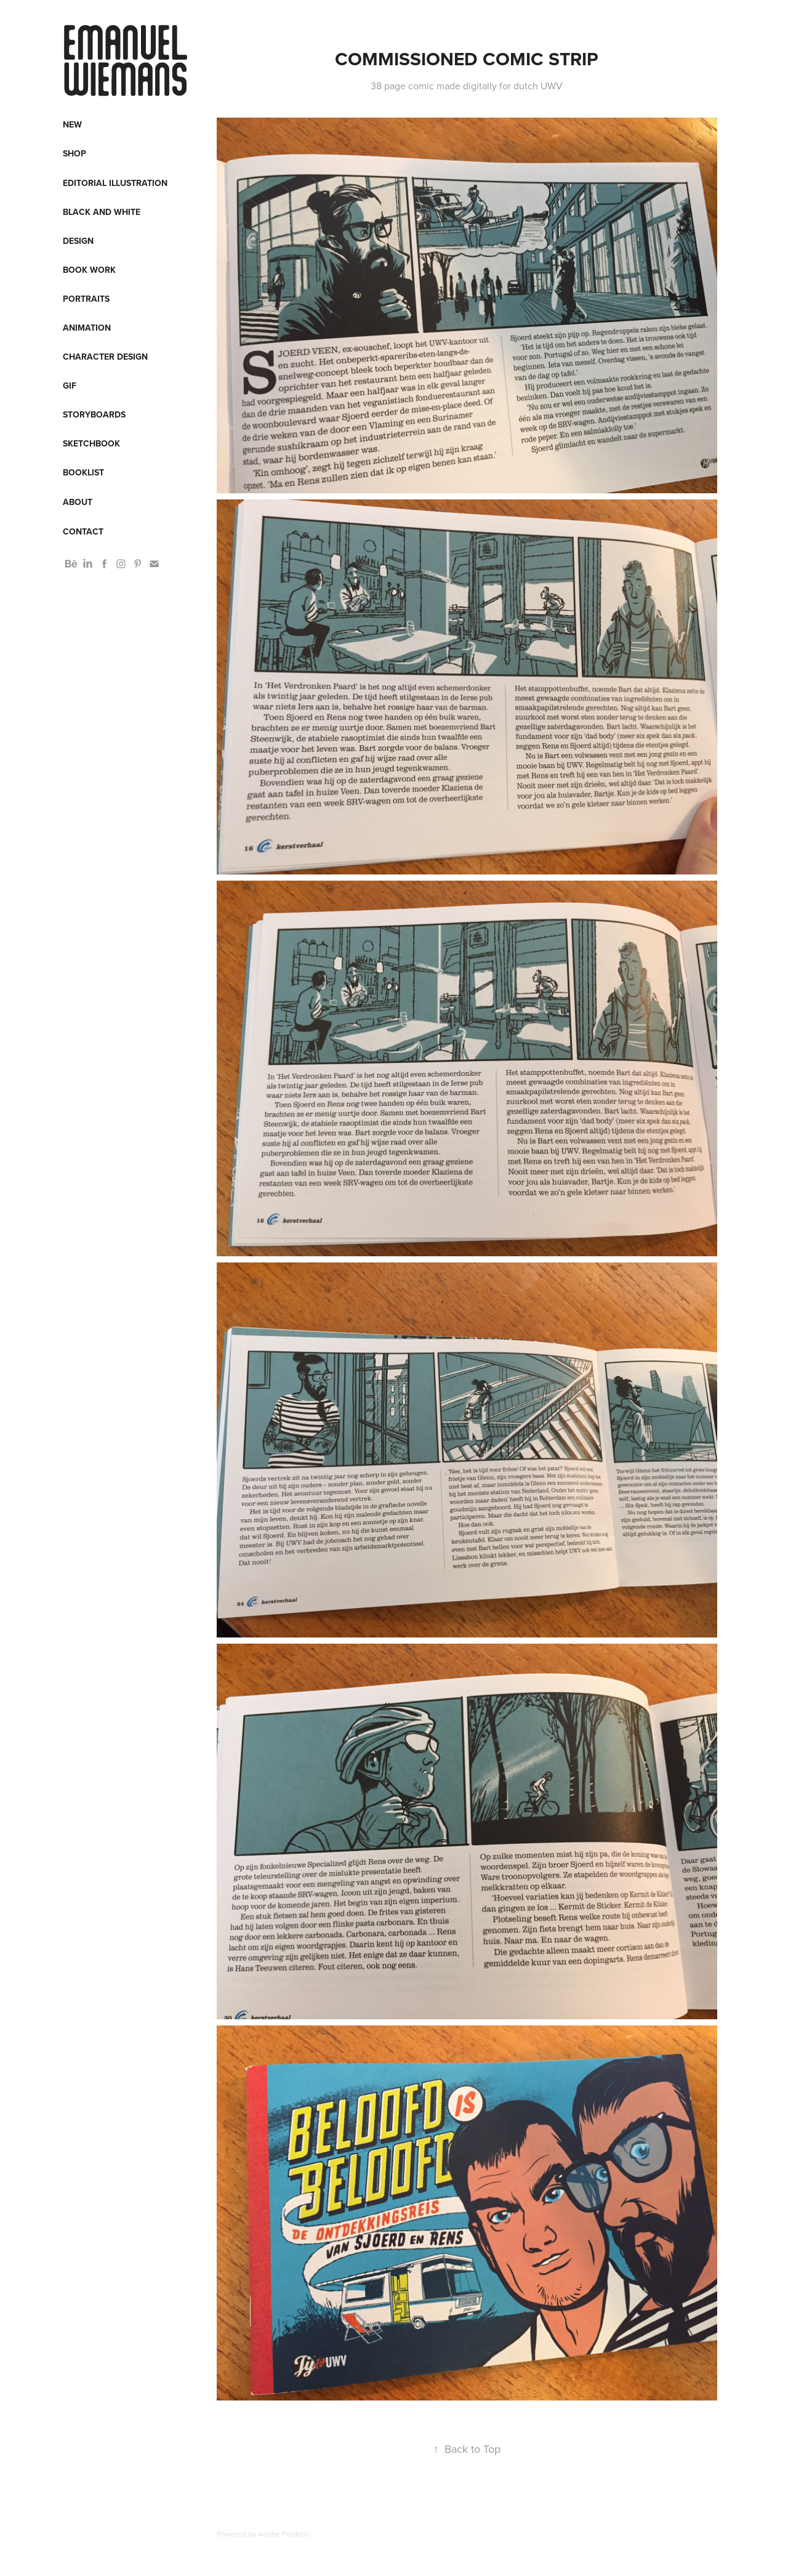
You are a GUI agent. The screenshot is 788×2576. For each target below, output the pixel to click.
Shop (74, 153)
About (77, 502)
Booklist (83, 472)
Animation (87, 327)
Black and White (101, 212)
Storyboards (94, 414)
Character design (105, 356)
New (72, 124)
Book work (89, 270)
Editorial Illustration (115, 183)
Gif (69, 385)
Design (78, 241)
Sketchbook (91, 443)
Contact (83, 531)
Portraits (86, 299)
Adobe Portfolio (284, 2534)
